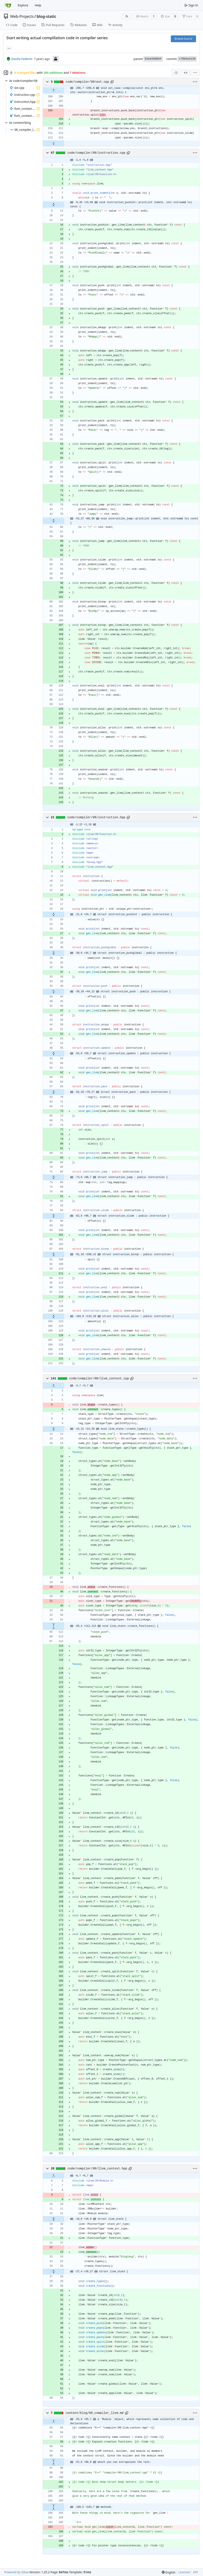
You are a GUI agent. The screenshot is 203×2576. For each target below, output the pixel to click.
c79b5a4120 (187, 58)
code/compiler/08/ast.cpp (87, 82)
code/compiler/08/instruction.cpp (97, 153)
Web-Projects (22, 16)
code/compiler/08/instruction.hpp (97, 817)
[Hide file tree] (6, 73)
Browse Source (183, 38)
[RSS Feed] (127, 16)
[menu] (195, 72)
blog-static (46, 16)
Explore (23, 5)
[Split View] (185, 72)
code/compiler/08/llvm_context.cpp (99, 1378)
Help (38, 5)
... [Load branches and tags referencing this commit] (9, 48)
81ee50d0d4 (153, 58)
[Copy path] (112, 82)
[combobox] (175, 72)
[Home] (8, 5)
